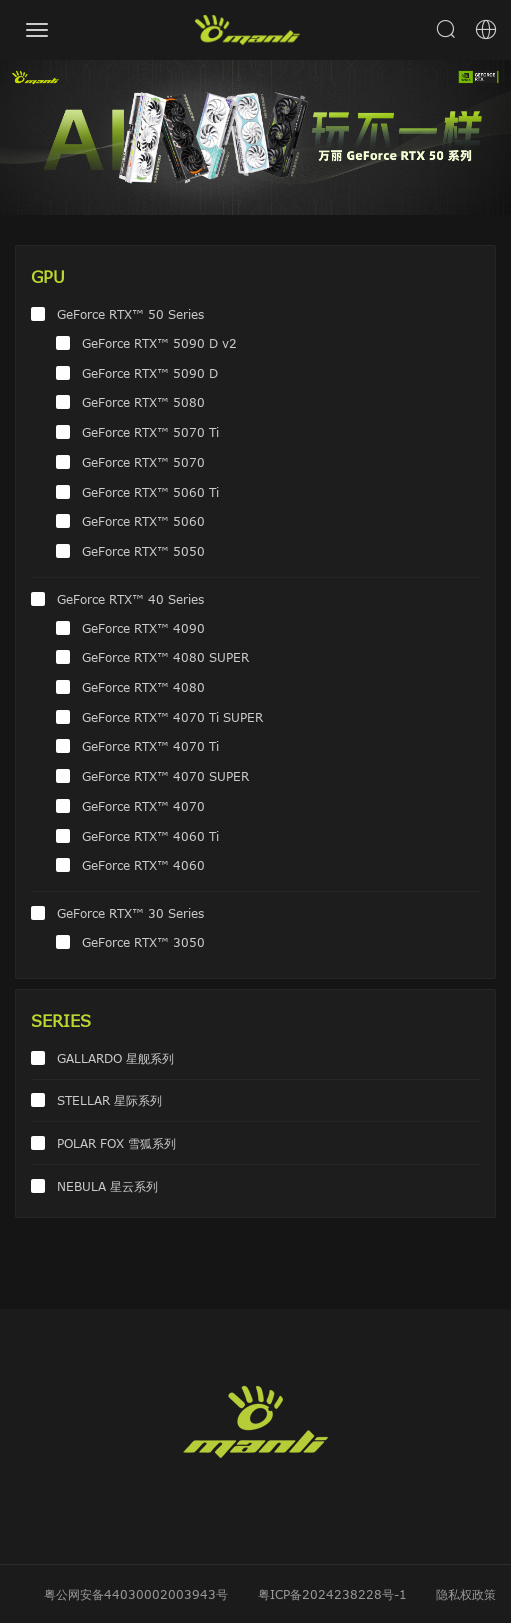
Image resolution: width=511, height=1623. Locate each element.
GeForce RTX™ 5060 (143, 521)
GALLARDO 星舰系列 (115, 1058)
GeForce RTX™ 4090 (143, 628)
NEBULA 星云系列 (107, 1186)
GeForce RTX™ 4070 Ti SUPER (172, 717)
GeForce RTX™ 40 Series (130, 599)
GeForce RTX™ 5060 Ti (150, 492)
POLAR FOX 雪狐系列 (116, 1143)
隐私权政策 (466, 1594)
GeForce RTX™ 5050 (143, 551)
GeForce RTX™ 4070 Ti (150, 746)
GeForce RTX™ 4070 (143, 806)
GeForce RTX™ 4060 (143, 865)
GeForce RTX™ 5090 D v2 (159, 343)
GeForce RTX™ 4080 (143, 687)
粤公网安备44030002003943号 (136, 1594)
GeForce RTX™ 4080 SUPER (165, 657)
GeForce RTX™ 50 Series (130, 314)
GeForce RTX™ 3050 (143, 942)
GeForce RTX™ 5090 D (150, 373)
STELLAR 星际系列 (109, 1100)
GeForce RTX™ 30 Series (130, 913)
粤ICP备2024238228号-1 (332, 1594)
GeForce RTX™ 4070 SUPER (165, 776)
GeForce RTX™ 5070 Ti (150, 432)
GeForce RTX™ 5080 (143, 402)
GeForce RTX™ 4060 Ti (150, 836)
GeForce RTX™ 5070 (143, 462)
